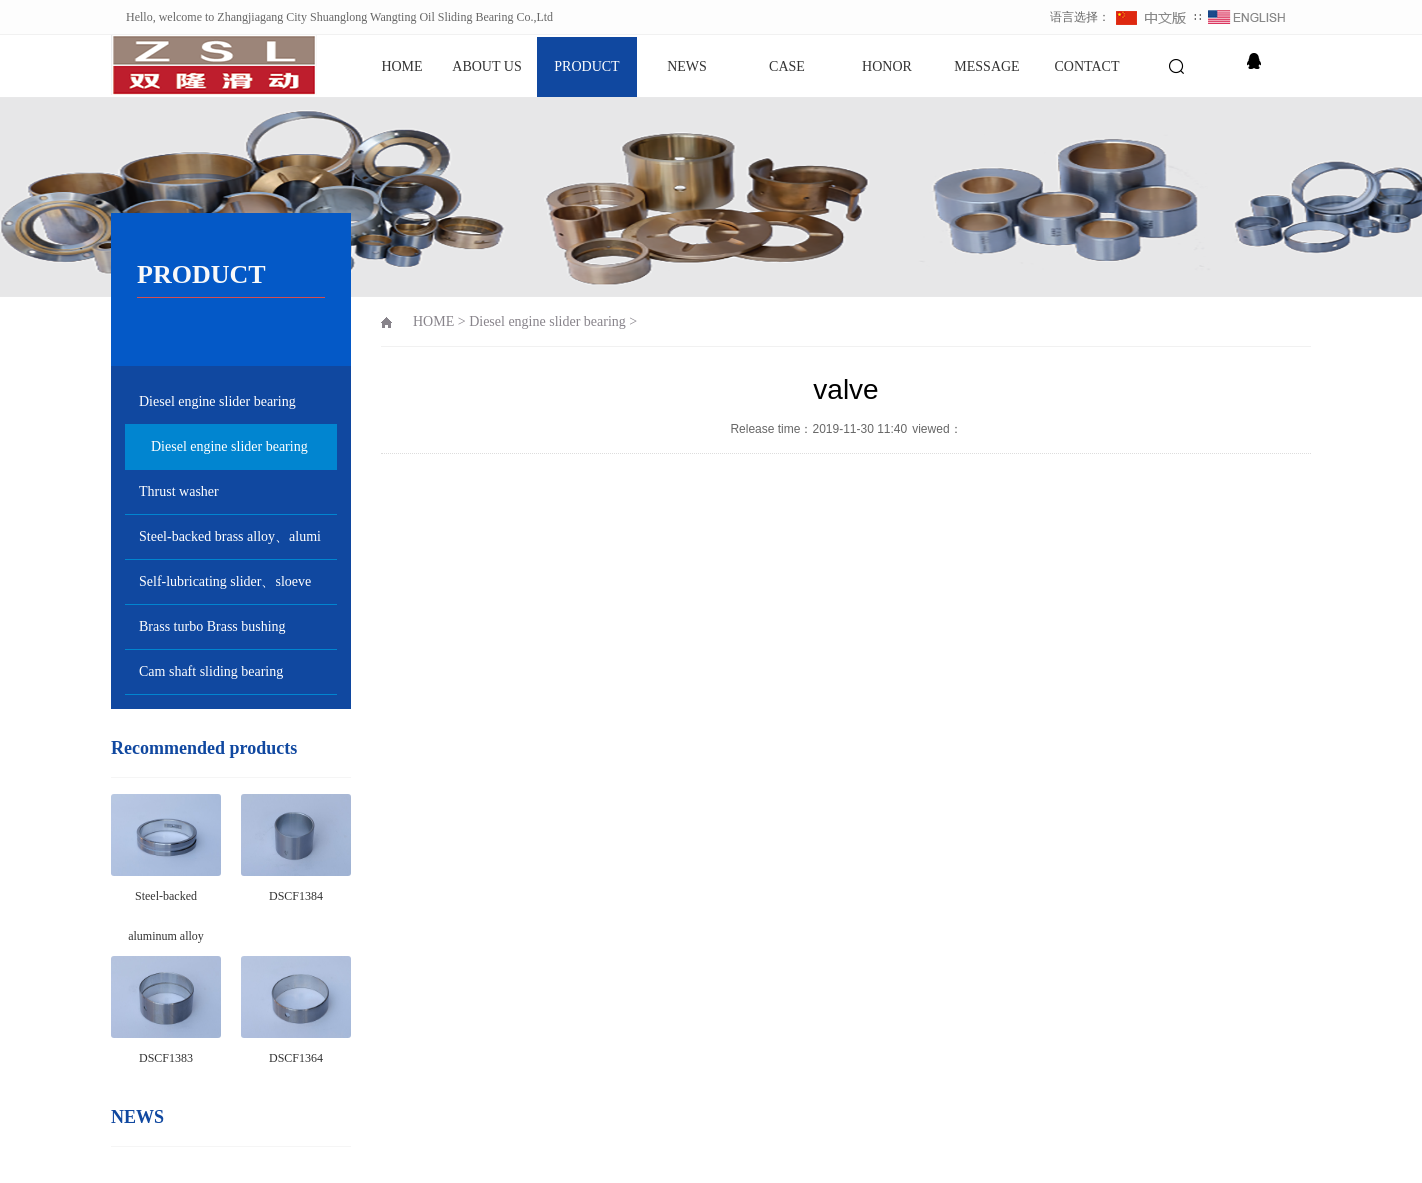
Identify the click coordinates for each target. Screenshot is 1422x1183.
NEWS (687, 66)
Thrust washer (179, 491)
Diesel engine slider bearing (217, 401)
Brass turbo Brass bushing (212, 626)
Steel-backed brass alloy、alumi (230, 536)
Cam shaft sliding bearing (211, 671)
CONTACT (1087, 66)
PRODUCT (586, 66)
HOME (401, 66)
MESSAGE (986, 66)
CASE (787, 66)
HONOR (887, 66)
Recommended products (204, 748)
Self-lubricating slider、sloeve (225, 581)
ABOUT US (486, 66)
